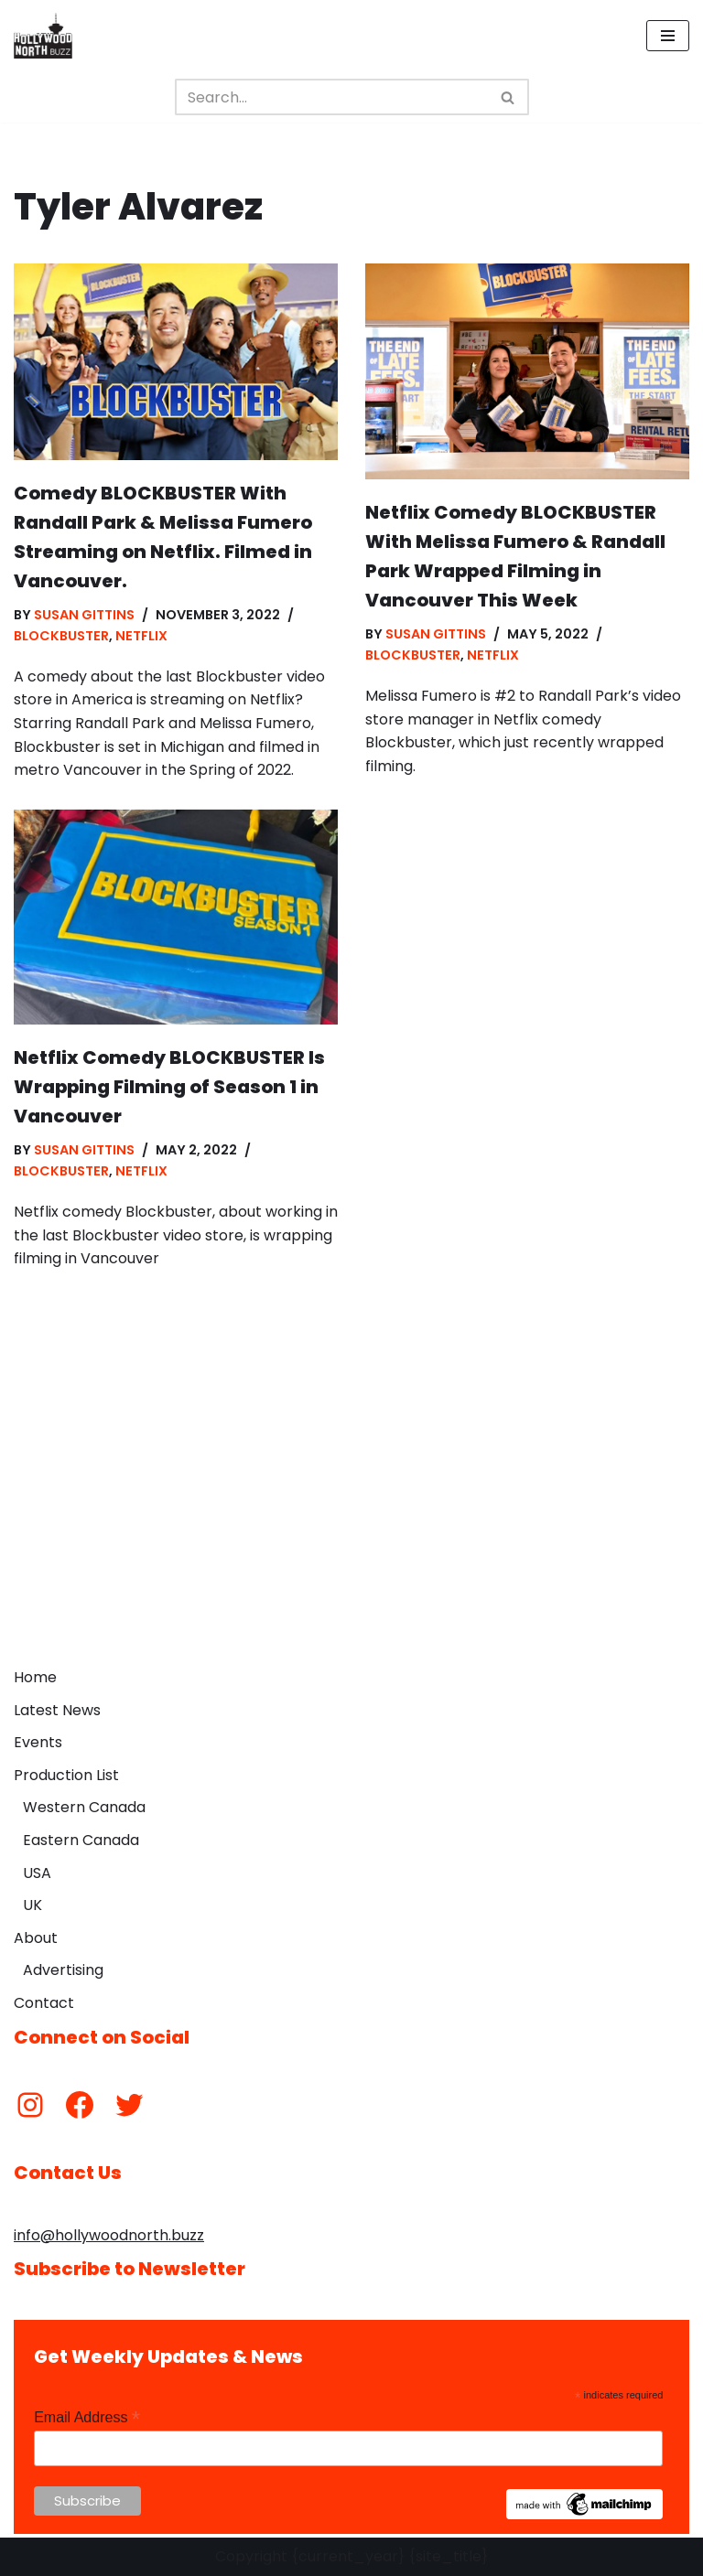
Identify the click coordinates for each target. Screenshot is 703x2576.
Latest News (57, 1710)
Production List (66, 1775)
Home (35, 1677)
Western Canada (84, 1807)
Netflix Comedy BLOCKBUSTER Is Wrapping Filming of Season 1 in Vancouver (169, 1087)
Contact (44, 2002)
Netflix (141, 636)
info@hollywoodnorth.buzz (109, 2235)
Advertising (63, 1969)
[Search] (331, 97)
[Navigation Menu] (667, 35)
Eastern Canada (81, 1840)
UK (32, 1905)
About (36, 1937)
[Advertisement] (351, 1521)
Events (38, 1742)
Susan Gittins (84, 615)
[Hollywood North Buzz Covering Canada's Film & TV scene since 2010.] (43, 36)
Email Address (87, 2417)
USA (37, 1873)
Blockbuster (61, 636)
